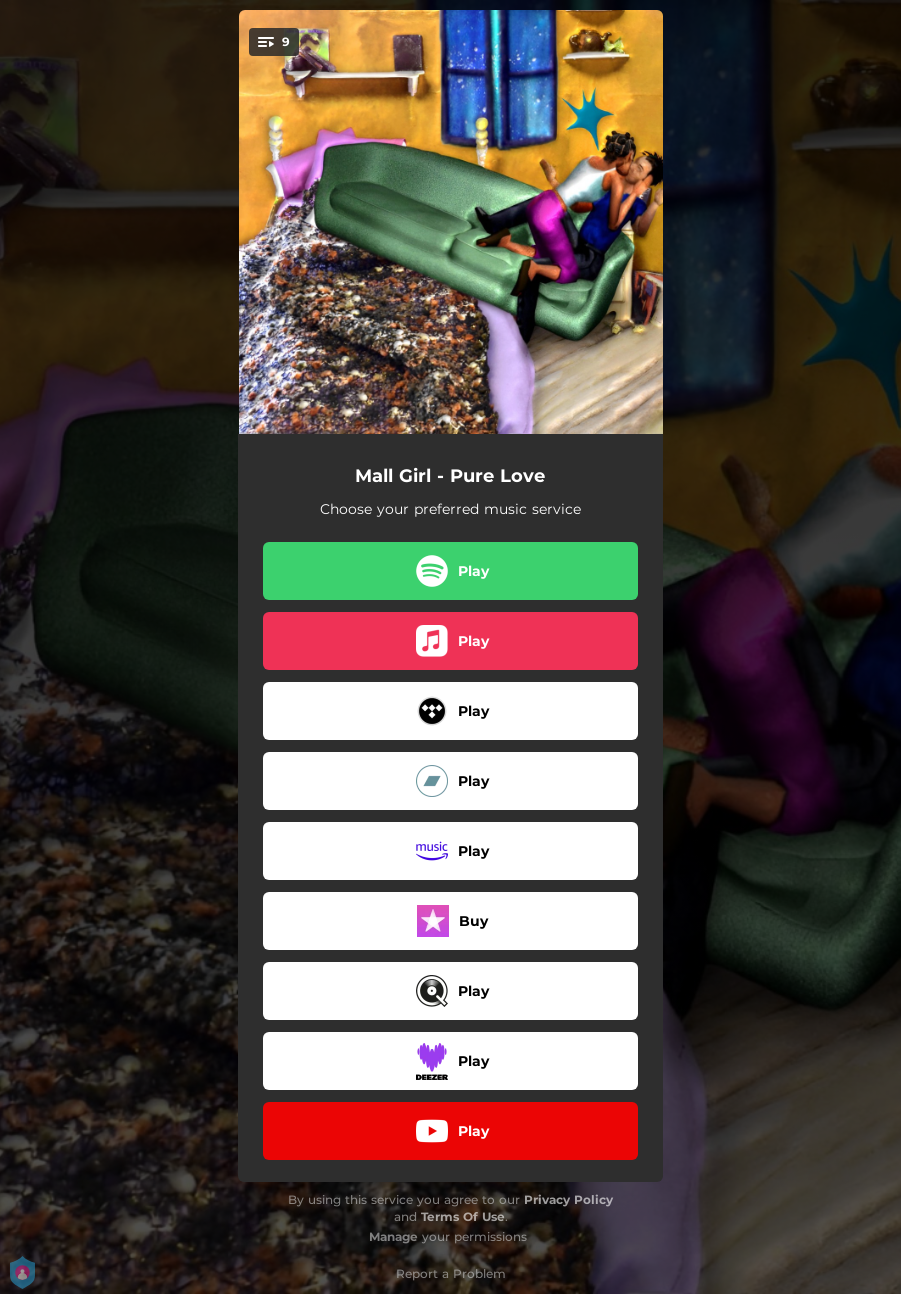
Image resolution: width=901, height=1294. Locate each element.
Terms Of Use (463, 1216)
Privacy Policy (568, 1199)
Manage (393, 1236)
